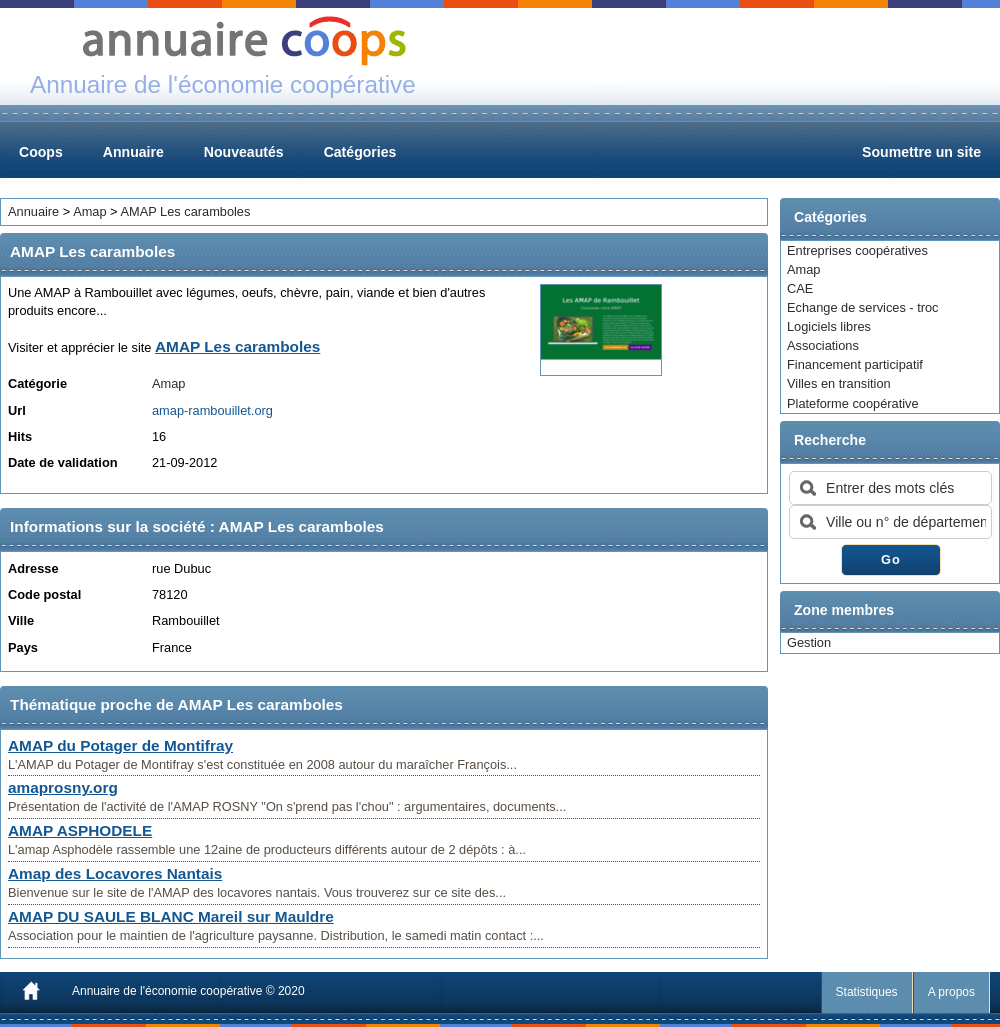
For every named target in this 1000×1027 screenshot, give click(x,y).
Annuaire (133, 152)
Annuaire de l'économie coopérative (167, 991)
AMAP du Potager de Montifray (120, 745)
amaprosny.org (63, 787)
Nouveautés (244, 152)
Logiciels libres (829, 326)
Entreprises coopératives (857, 250)
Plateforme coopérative (853, 403)
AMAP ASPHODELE (80, 830)
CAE (800, 288)
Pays (23, 647)
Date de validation (63, 462)
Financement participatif (855, 364)
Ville (21, 620)
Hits (20, 436)
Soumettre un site (921, 152)
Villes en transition (839, 383)
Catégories (360, 152)
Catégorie (37, 383)
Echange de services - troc (863, 307)
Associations (823, 345)
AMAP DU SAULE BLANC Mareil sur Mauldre (171, 916)
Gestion (809, 642)
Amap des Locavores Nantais (115, 873)
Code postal (44, 594)
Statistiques (867, 992)
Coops (41, 152)
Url (17, 410)
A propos (951, 992)
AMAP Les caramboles (185, 211)
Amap (803, 269)
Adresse (33, 568)
